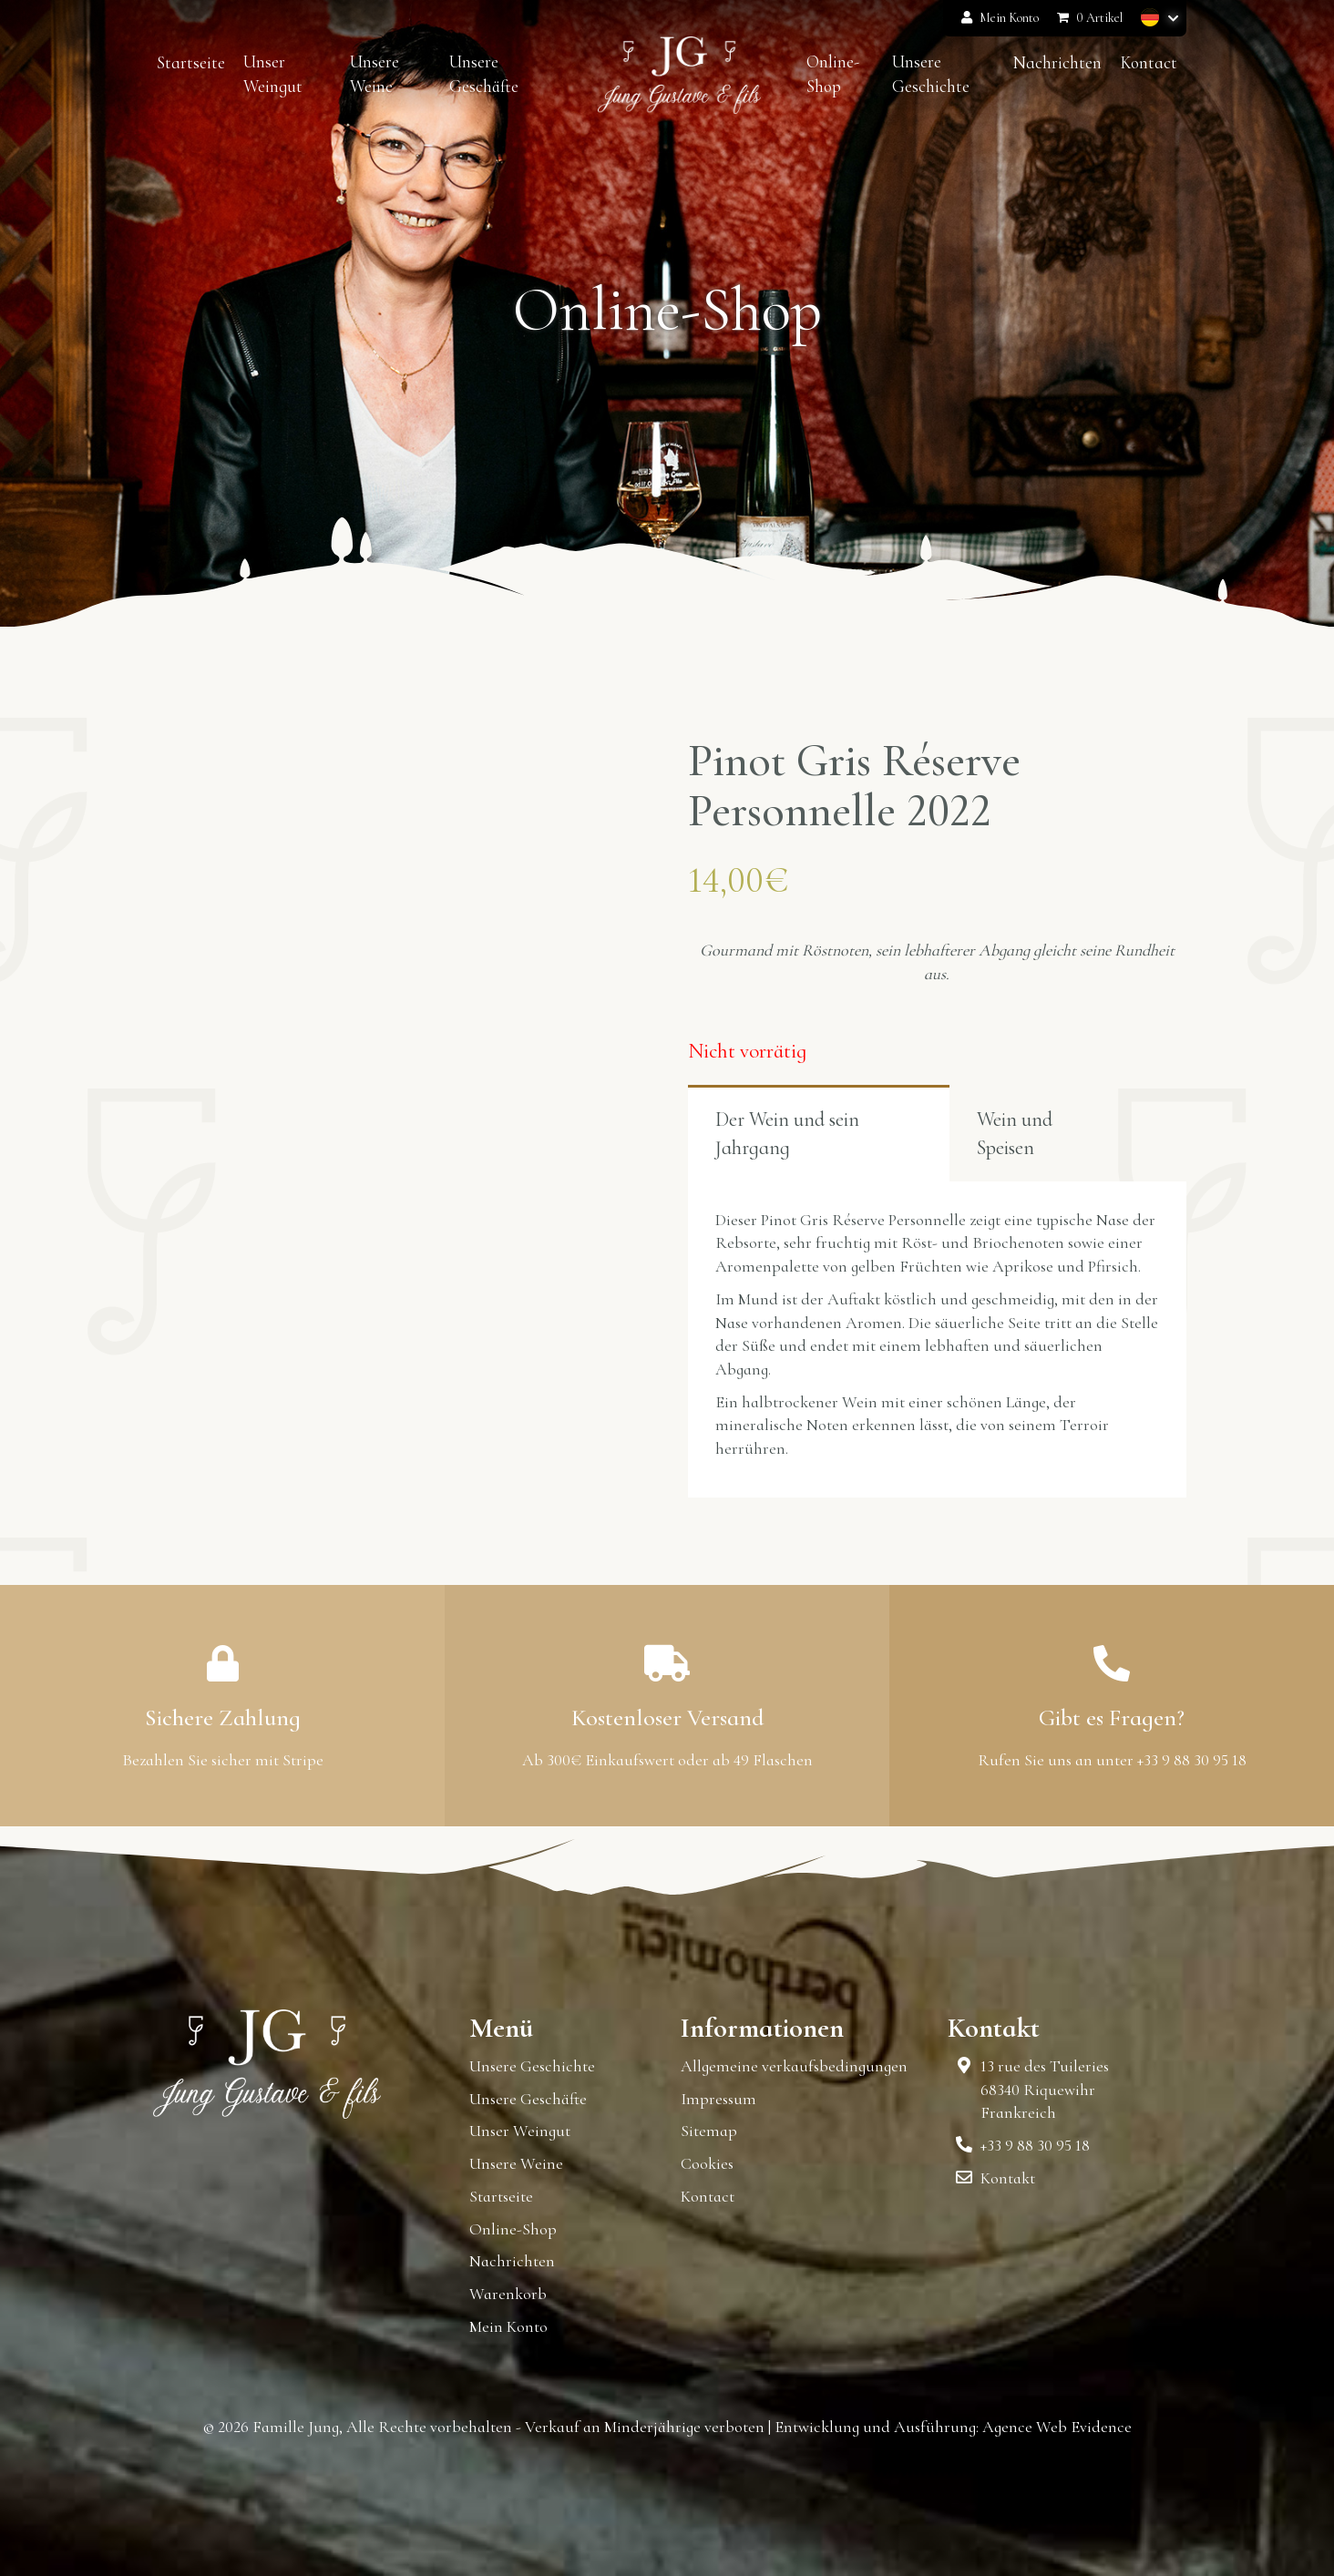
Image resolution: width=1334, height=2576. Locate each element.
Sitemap (709, 2131)
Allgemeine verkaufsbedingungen (794, 2066)
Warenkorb (508, 2294)
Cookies (707, 2163)
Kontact (707, 2196)
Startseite (501, 2196)
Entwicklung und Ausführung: (877, 2427)
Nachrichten (512, 2261)
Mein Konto (1000, 18)
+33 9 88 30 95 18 (1035, 2145)
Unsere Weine (516, 2163)
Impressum (718, 2099)
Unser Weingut (519, 2131)
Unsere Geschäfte (528, 2099)
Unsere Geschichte (532, 2066)
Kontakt (1007, 2178)
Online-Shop (513, 2229)
